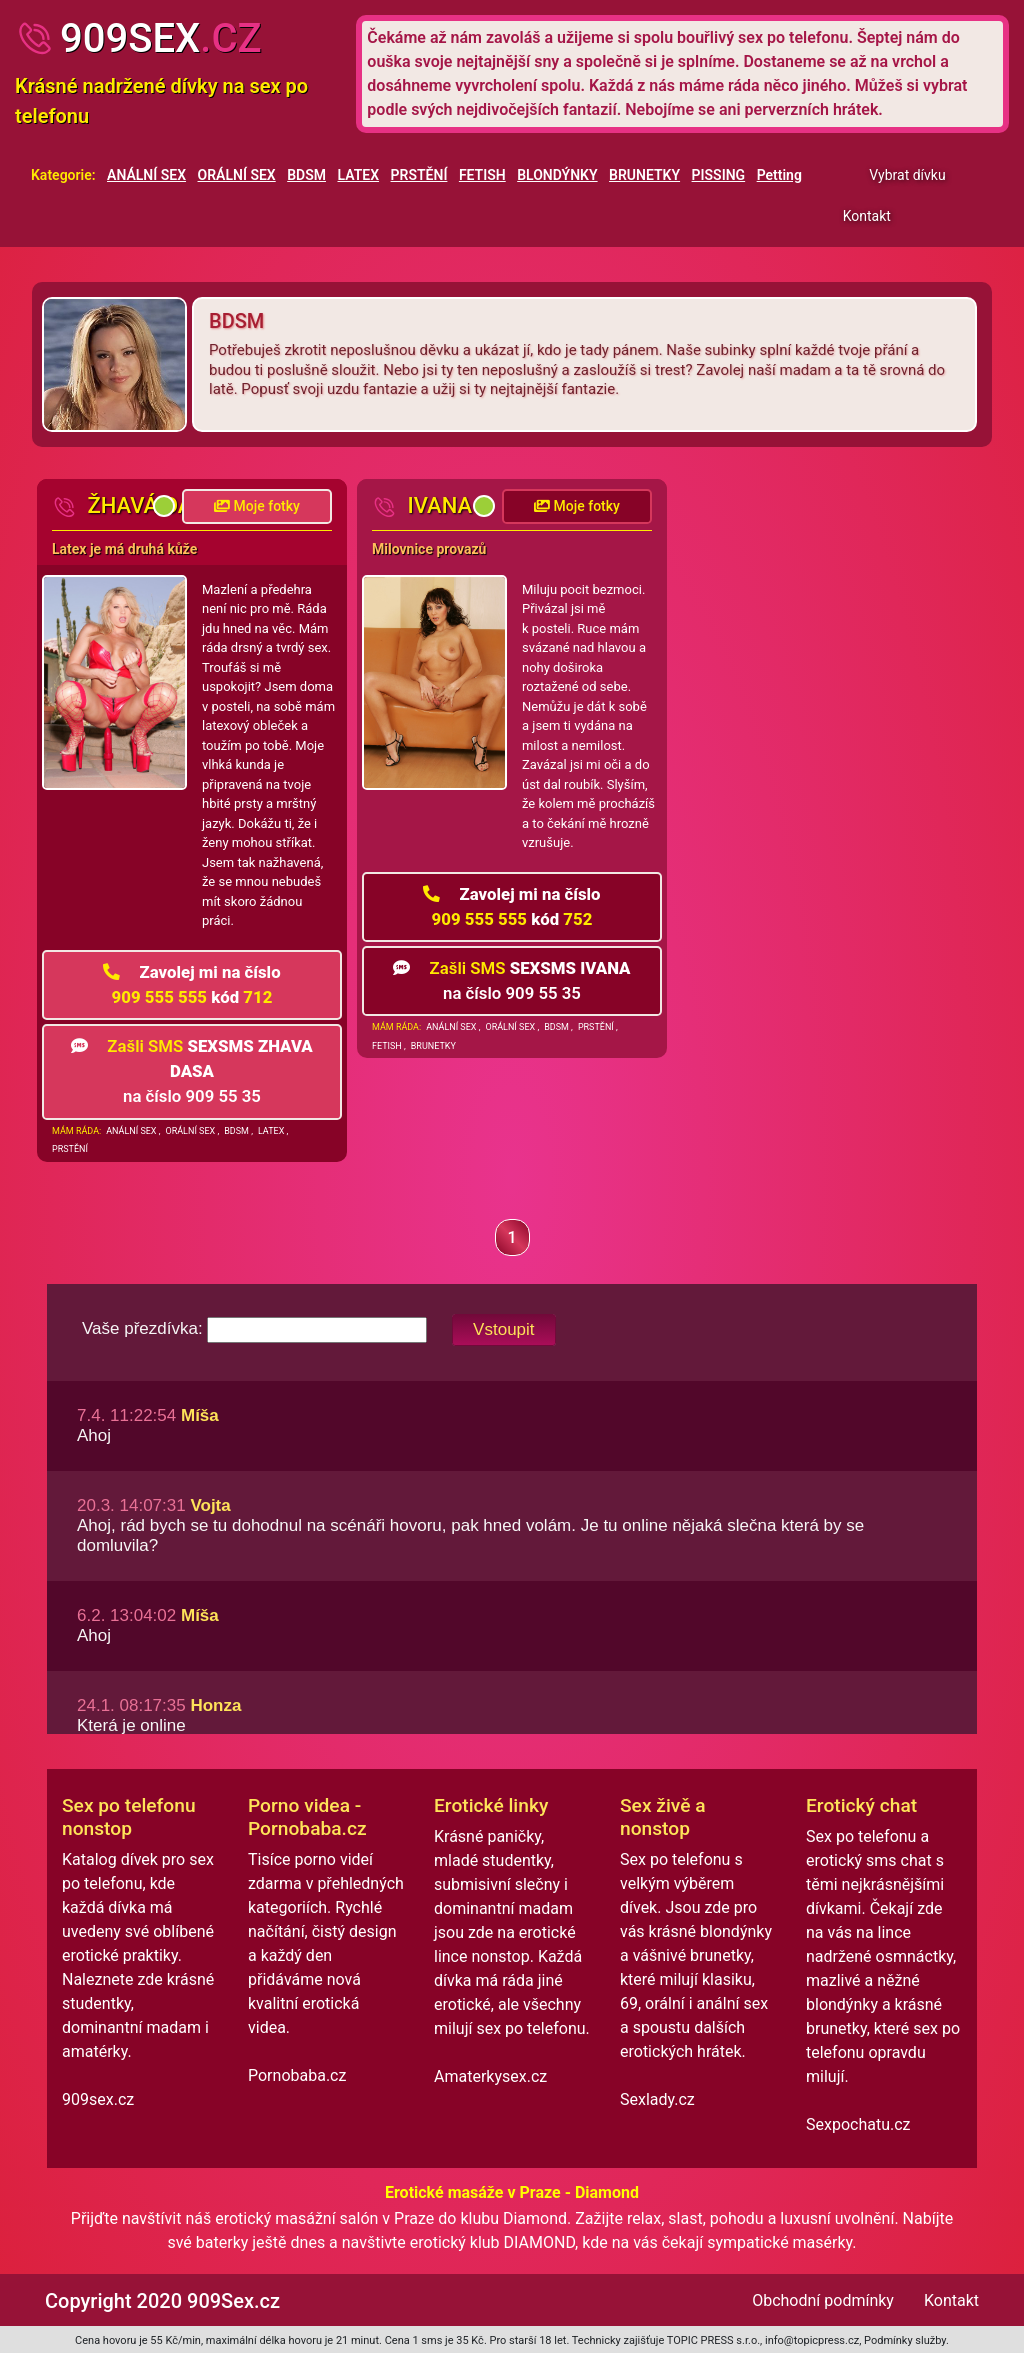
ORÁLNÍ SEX (237, 175)
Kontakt (867, 216)
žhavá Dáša (136, 505)
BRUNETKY (644, 175)
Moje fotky (257, 506)
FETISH (482, 175)
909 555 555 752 (511, 906)
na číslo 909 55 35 (192, 1071)
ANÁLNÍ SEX (146, 175)
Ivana (422, 505)
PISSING (719, 175)
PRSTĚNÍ (419, 175)
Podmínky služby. (906, 2340)
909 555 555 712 (191, 984)
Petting (779, 175)
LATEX (359, 175)
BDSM (306, 175)
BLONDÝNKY (557, 175)
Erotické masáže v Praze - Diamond (512, 2192)
